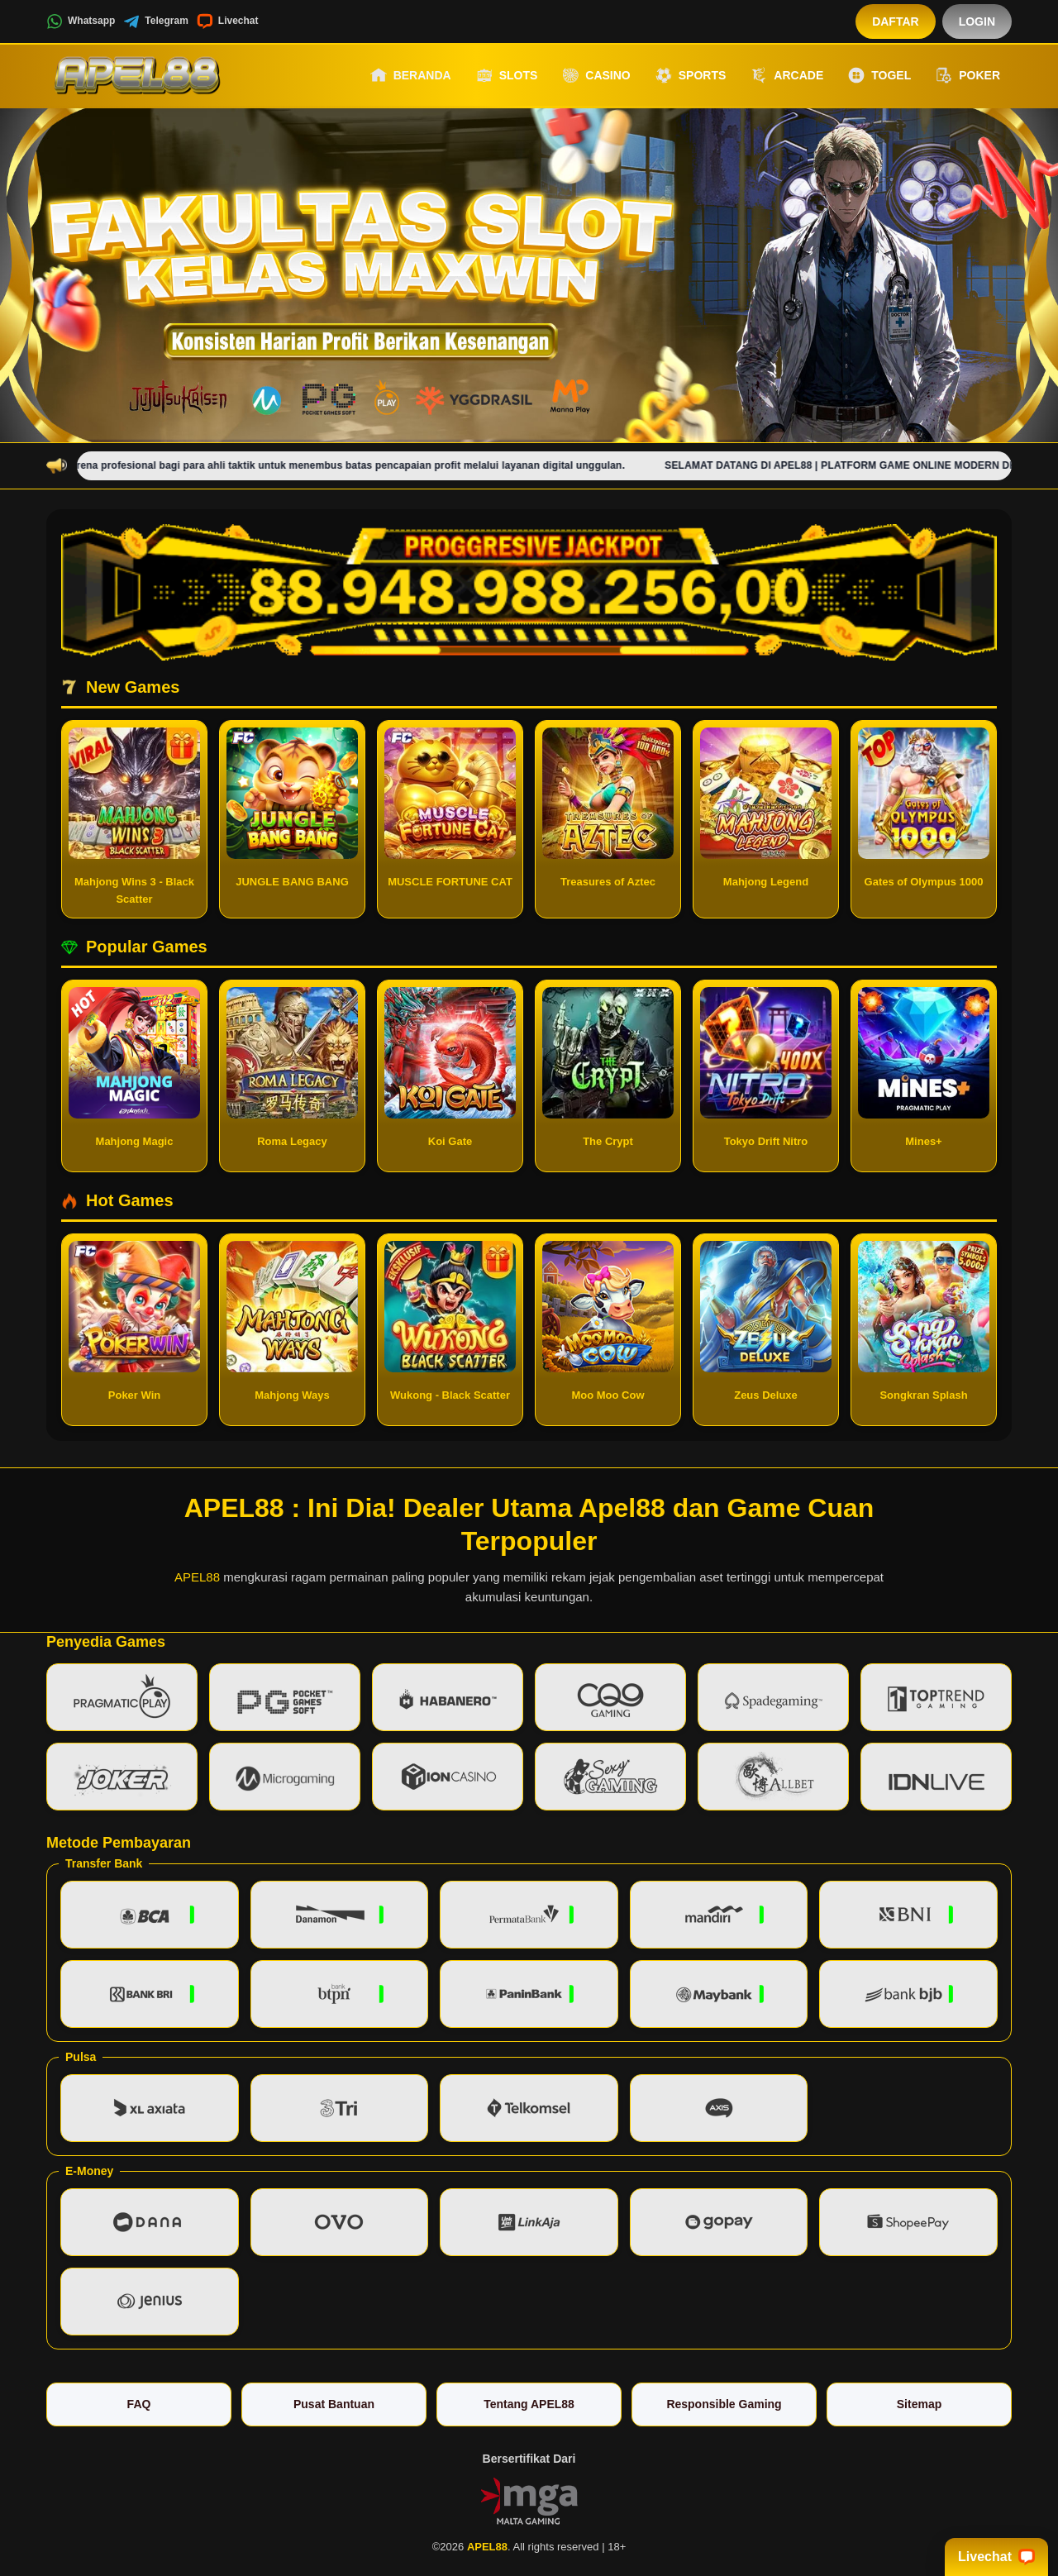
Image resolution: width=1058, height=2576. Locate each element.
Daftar (895, 21)
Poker (968, 75)
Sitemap (919, 2404)
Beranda (410, 75)
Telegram (155, 21)
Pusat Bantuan (333, 2404)
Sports (691, 75)
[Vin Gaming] (529, 2500)
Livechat (228, 21)
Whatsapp (80, 21)
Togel (879, 75)
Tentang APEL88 (529, 2404)
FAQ (139, 2404)
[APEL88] (137, 75)
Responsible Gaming (723, 2404)
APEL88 (197, 1577)
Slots (507, 75)
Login (977, 21)
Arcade (787, 75)
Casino (596, 75)
